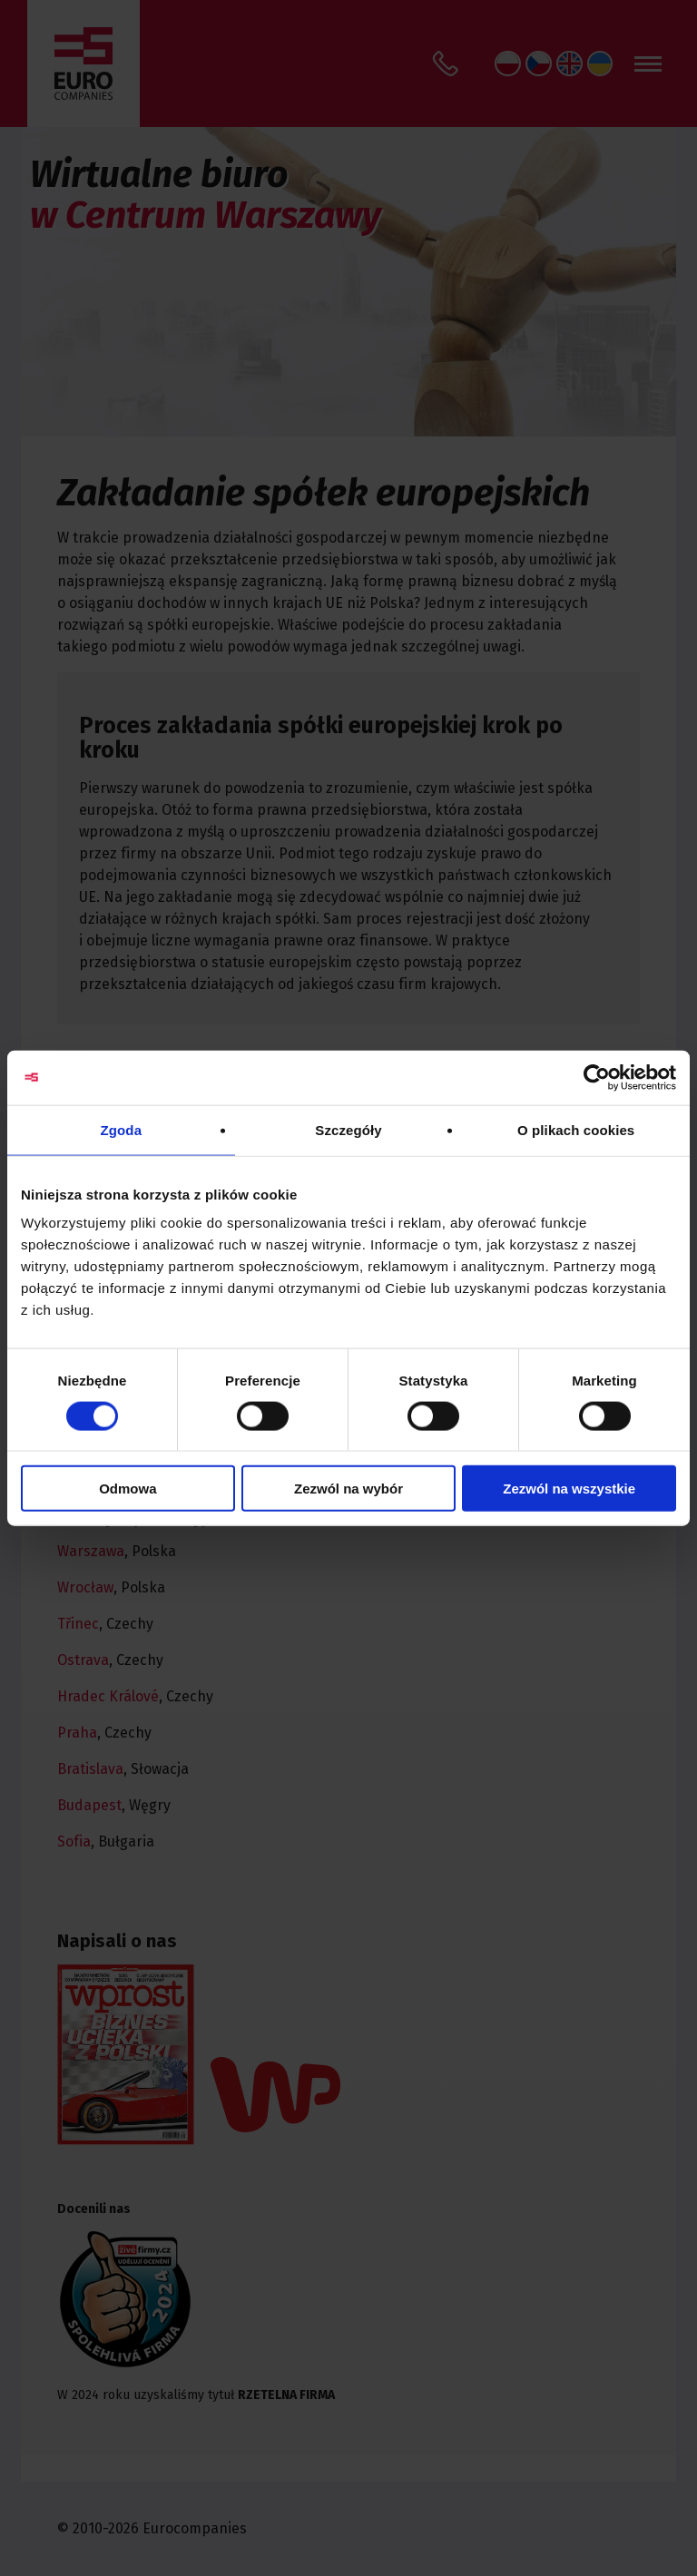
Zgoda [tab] (121, 1129)
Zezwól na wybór (348, 1488)
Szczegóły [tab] (348, 1129)
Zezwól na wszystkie (569, 1488)
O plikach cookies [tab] (575, 1129)
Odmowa (127, 1488)
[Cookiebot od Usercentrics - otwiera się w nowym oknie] (596, 1077)
